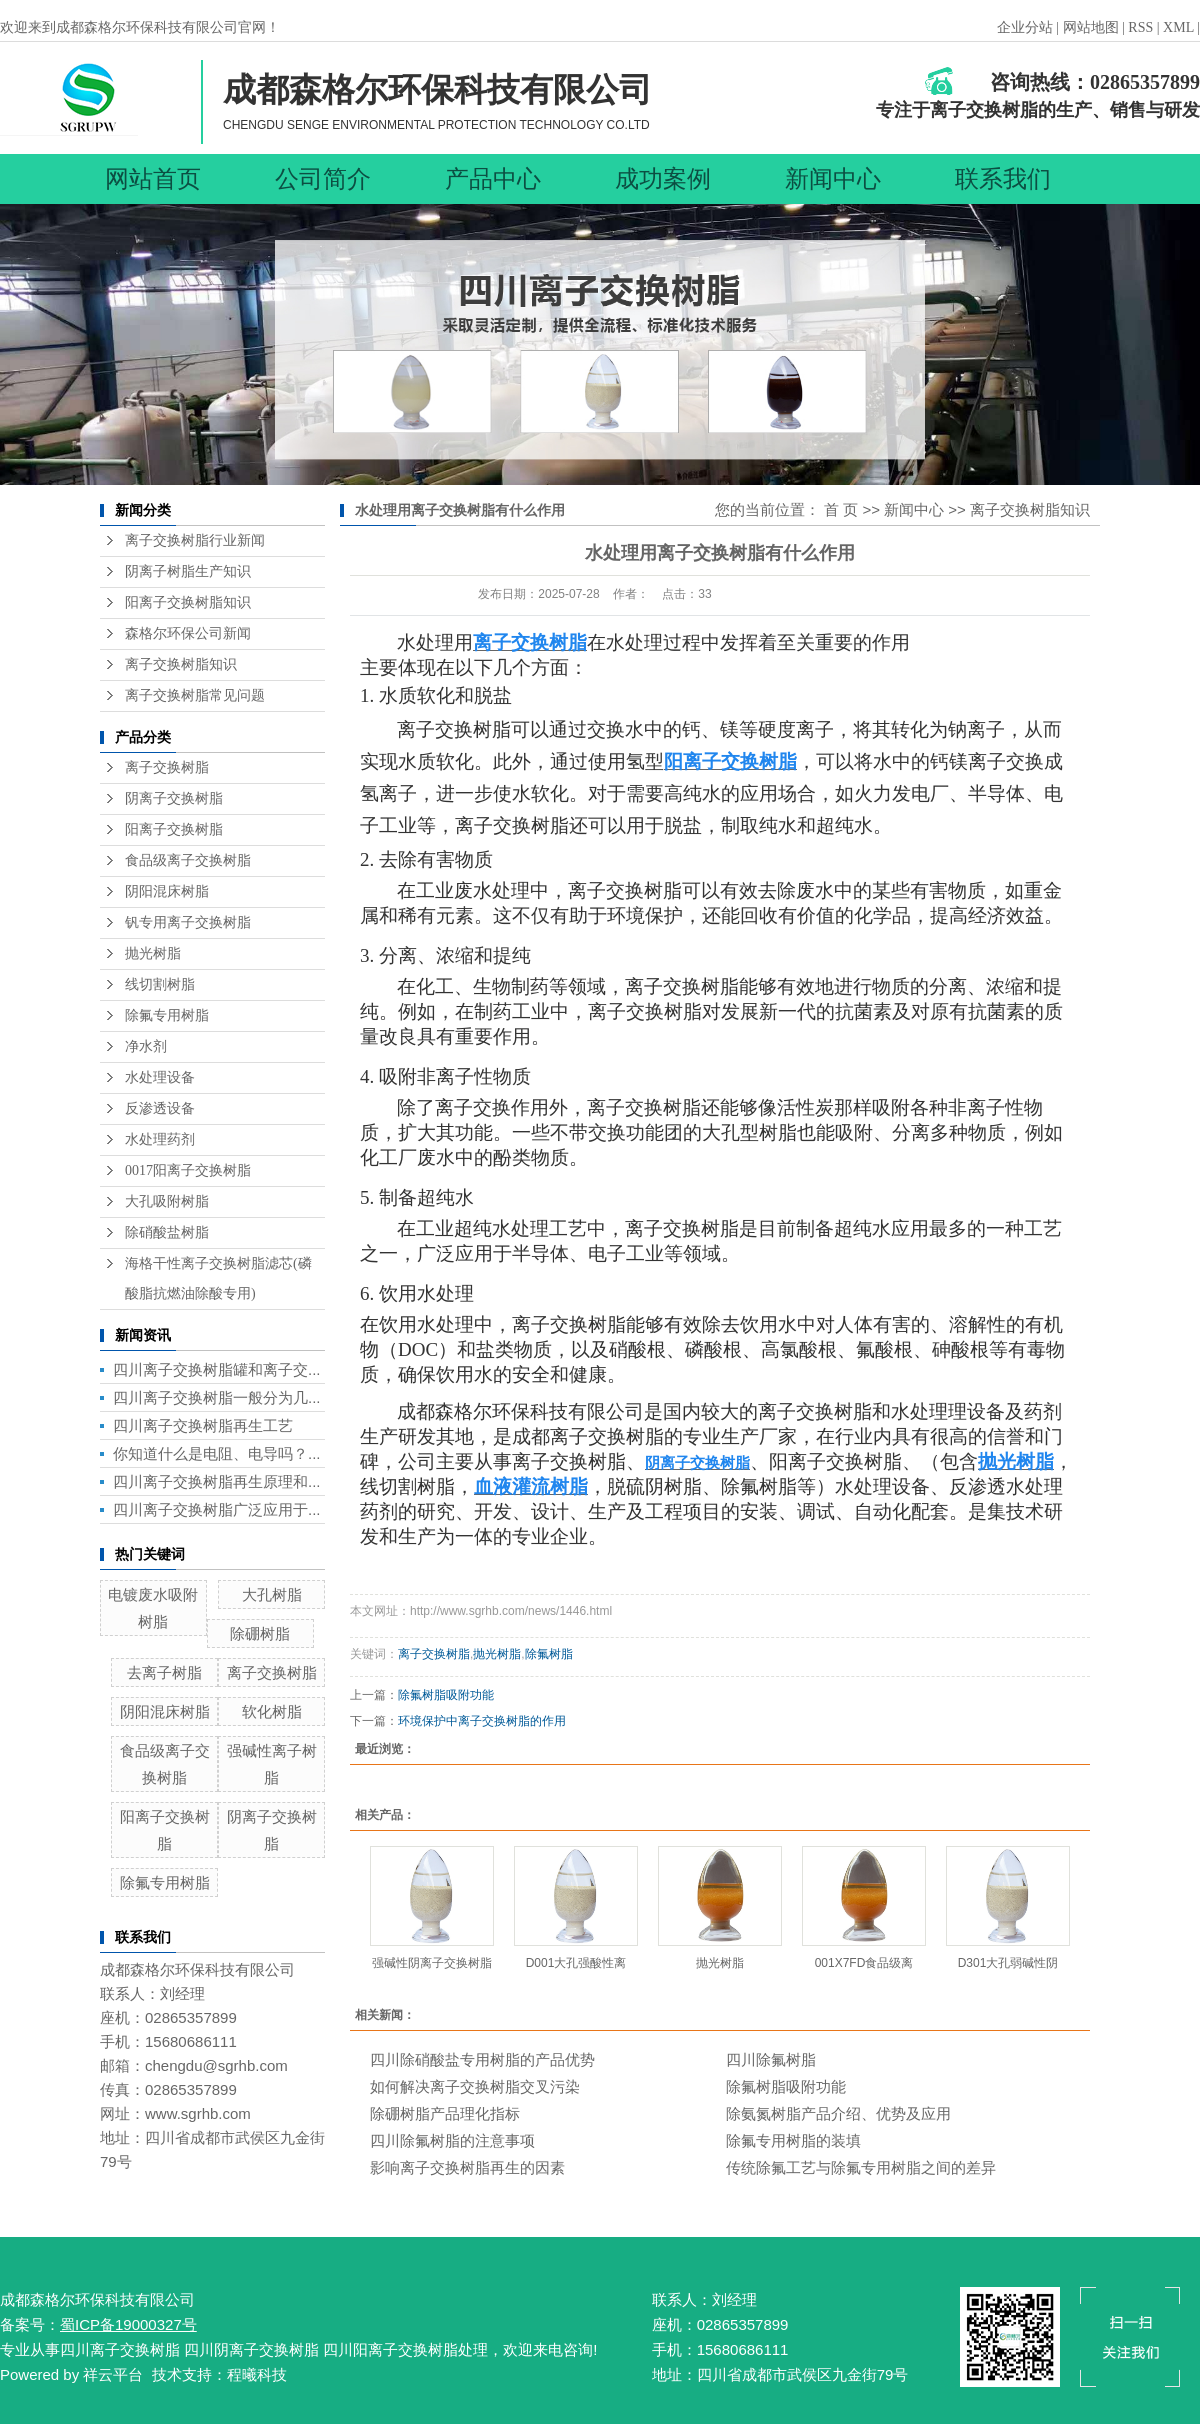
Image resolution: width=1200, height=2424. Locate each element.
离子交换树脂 (167, 767)
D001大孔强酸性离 (576, 1963)
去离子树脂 (164, 1672)
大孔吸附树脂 (167, 1201)
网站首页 (153, 179)
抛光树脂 (153, 953)
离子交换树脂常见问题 (195, 695)
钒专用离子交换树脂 (188, 922)
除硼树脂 (260, 1633)
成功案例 (663, 179)
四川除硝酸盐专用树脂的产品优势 (482, 2059)
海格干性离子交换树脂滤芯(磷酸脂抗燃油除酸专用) (218, 1278)
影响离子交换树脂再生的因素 (467, 2167)
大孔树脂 (272, 1594)
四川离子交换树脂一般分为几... (217, 1397)
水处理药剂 (160, 1139)
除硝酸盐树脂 (167, 1232)
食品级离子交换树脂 (188, 860)
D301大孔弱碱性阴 (1008, 1963)
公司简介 (323, 179)
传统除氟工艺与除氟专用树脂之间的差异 (861, 2167)
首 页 (841, 509)
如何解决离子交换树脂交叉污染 (475, 2086)
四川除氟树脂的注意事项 (452, 2140)
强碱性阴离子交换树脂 (432, 1963)
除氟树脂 (549, 1654)
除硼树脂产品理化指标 (445, 2113)
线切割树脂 (160, 984)
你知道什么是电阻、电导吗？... (217, 1453)
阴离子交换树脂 (174, 798)
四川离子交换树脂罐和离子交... (217, 1369)
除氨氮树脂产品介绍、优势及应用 (838, 2113)
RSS (1140, 27)
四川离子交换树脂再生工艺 (203, 1425)
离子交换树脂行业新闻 (195, 540)
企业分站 (1025, 27)
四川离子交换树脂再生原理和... (217, 1481)
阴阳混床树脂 (167, 891)
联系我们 (1003, 179)
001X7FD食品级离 (864, 1963)
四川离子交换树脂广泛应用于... (217, 1509)
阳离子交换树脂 (174, 829)
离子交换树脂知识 (181, 664)
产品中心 (493, 179)
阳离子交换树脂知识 (188, 602)
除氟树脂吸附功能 (446, 1695)
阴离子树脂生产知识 (188, 571)
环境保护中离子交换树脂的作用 (482, 1721)
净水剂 (146, 1046)
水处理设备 (160, 1077)
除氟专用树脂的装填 (793, 2140)
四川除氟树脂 (771, 2059)
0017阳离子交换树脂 (188, 1170)
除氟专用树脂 (167, 1015)
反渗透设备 (160, 1108)
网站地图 (1093, 27)
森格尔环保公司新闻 (188, 633)
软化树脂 (272, 1711)
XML (1178, 27)
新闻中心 (833, 179)
